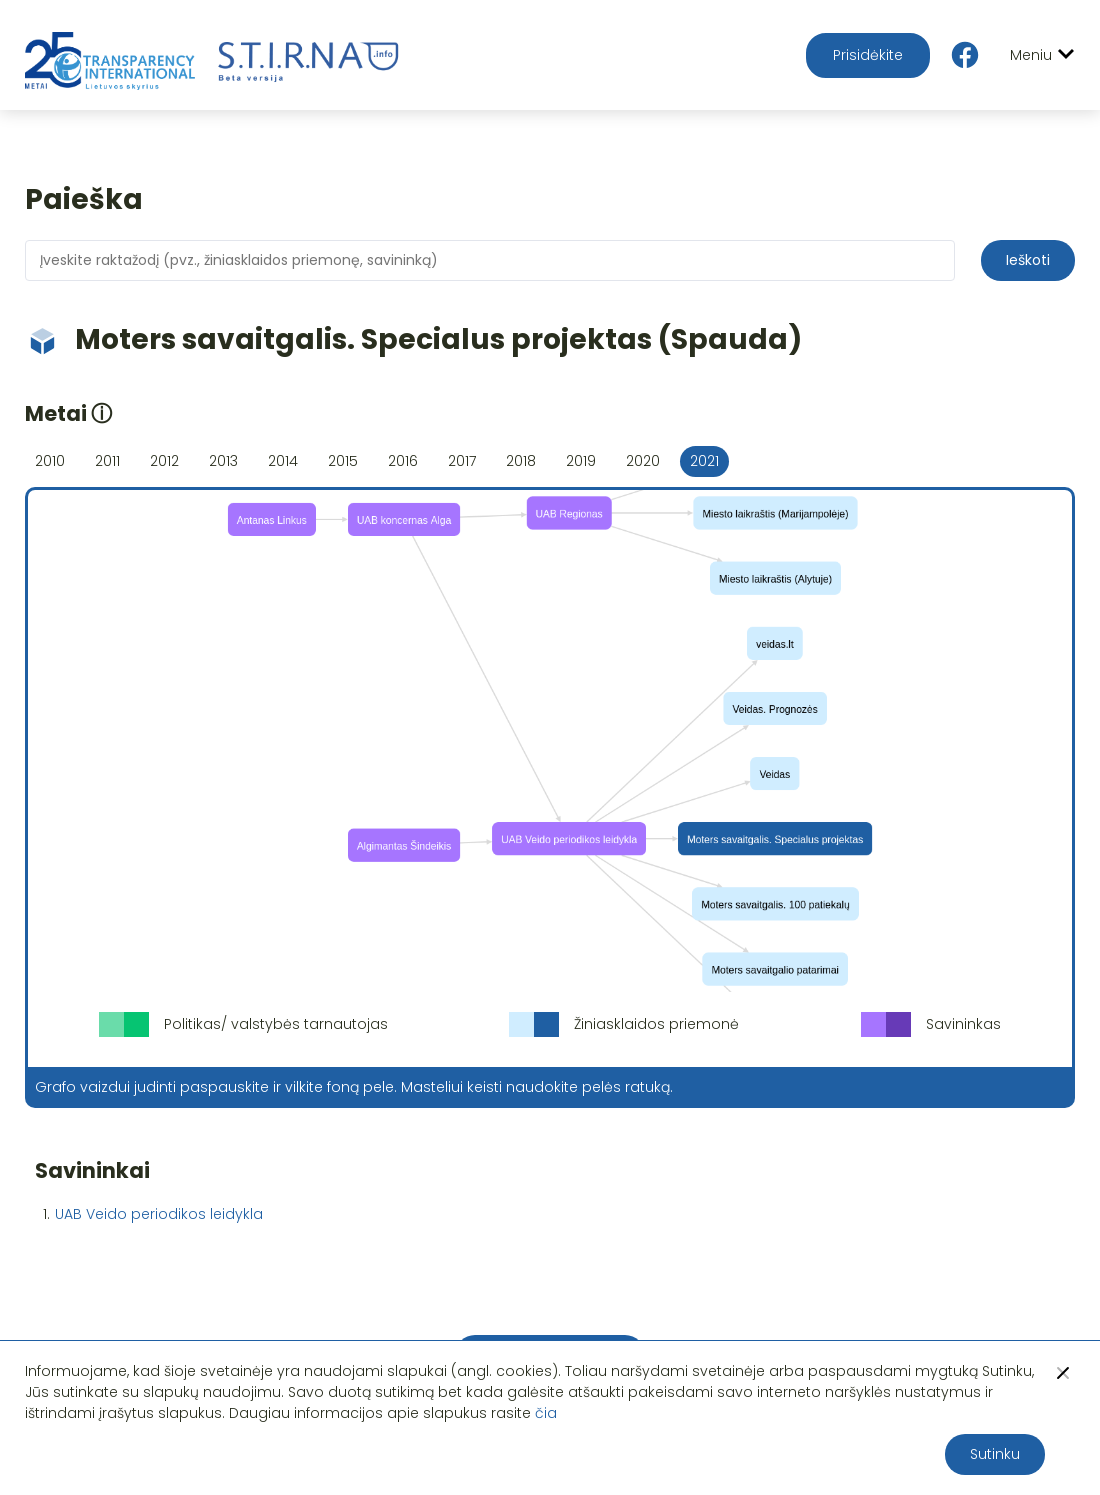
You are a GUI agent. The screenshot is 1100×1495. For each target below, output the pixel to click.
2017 (462, 461)
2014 (283, 461)
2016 (403, 461)
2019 (581, 461)
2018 (521, 461)
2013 (223, 461)
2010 (50, 461)
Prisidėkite (868, 55)
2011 (107, 461)
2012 (164, 461)
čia (546, 1413)
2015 (343, 461)
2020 (643, 461)
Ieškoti (1028, 260)
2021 (704, 461)
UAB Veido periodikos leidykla (159, 1214)
